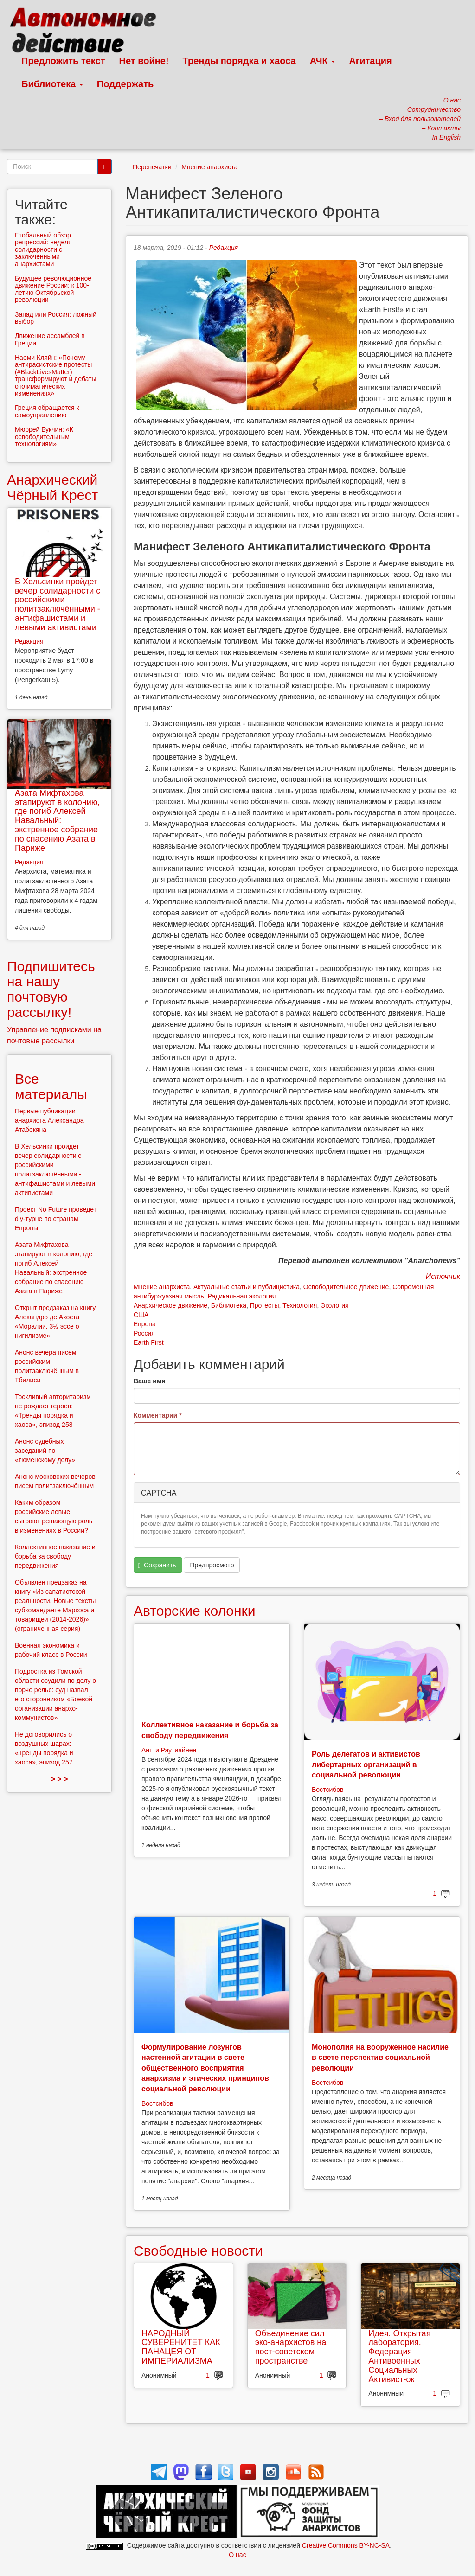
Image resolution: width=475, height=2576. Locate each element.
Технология (299, 1305)
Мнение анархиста (209, 167)
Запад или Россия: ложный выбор (55, 318)
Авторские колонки (194, 1610)
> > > (59, 1779)
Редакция (223, 247)
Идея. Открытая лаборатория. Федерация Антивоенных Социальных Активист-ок (399, 2356)
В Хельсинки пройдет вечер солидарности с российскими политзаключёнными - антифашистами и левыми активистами (57, 604)
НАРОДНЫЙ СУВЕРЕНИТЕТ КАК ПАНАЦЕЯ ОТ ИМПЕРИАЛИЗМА (180, 2347)
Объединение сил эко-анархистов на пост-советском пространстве (291, 2347)
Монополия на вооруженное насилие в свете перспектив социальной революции (380, 2057)
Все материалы (51, 1086)
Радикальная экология (241, 1296)
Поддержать (125, 84)
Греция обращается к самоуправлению (47, 411)
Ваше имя (149, 1381)
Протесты (264, 1305)
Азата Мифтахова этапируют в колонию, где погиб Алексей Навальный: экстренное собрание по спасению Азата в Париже (57, 820)
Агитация (370, 61)
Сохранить (157, 1565)
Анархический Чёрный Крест (52, 487)
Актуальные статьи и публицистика (246, 1287)
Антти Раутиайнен (168, 1750)
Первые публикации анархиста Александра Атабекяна (49, 1120)
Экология (334, 1305)
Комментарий (158, 1415)
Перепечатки (152, 167)
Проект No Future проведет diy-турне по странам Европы (55, 1219)
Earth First (149, 1342)
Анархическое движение (170, 1305)
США (141, 1314)
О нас (237, 2554)
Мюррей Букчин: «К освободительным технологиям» (44, 436)
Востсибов (327, 1789)
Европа (145, 1324)
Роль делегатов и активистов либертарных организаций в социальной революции (366, 1764)
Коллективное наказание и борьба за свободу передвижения (55, 1556)
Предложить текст (63, 61)
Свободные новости (198, 2250)
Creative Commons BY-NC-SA (346, 2545)
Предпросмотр (212, 1565)
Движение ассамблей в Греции (50, 339)
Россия (144, 1333)
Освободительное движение (346, 1287)
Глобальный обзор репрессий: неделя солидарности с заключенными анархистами (43, 249)
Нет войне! (144, 61)
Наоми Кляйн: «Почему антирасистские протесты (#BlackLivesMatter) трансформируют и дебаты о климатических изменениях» (55, 375)
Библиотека (52, 84)
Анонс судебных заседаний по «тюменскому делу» (45, 1451)
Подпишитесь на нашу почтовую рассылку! (51, 989)
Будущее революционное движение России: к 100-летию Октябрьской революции (53, 289)
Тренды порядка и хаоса (239, 61)
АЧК (322, 61)
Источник (443, 1276)
